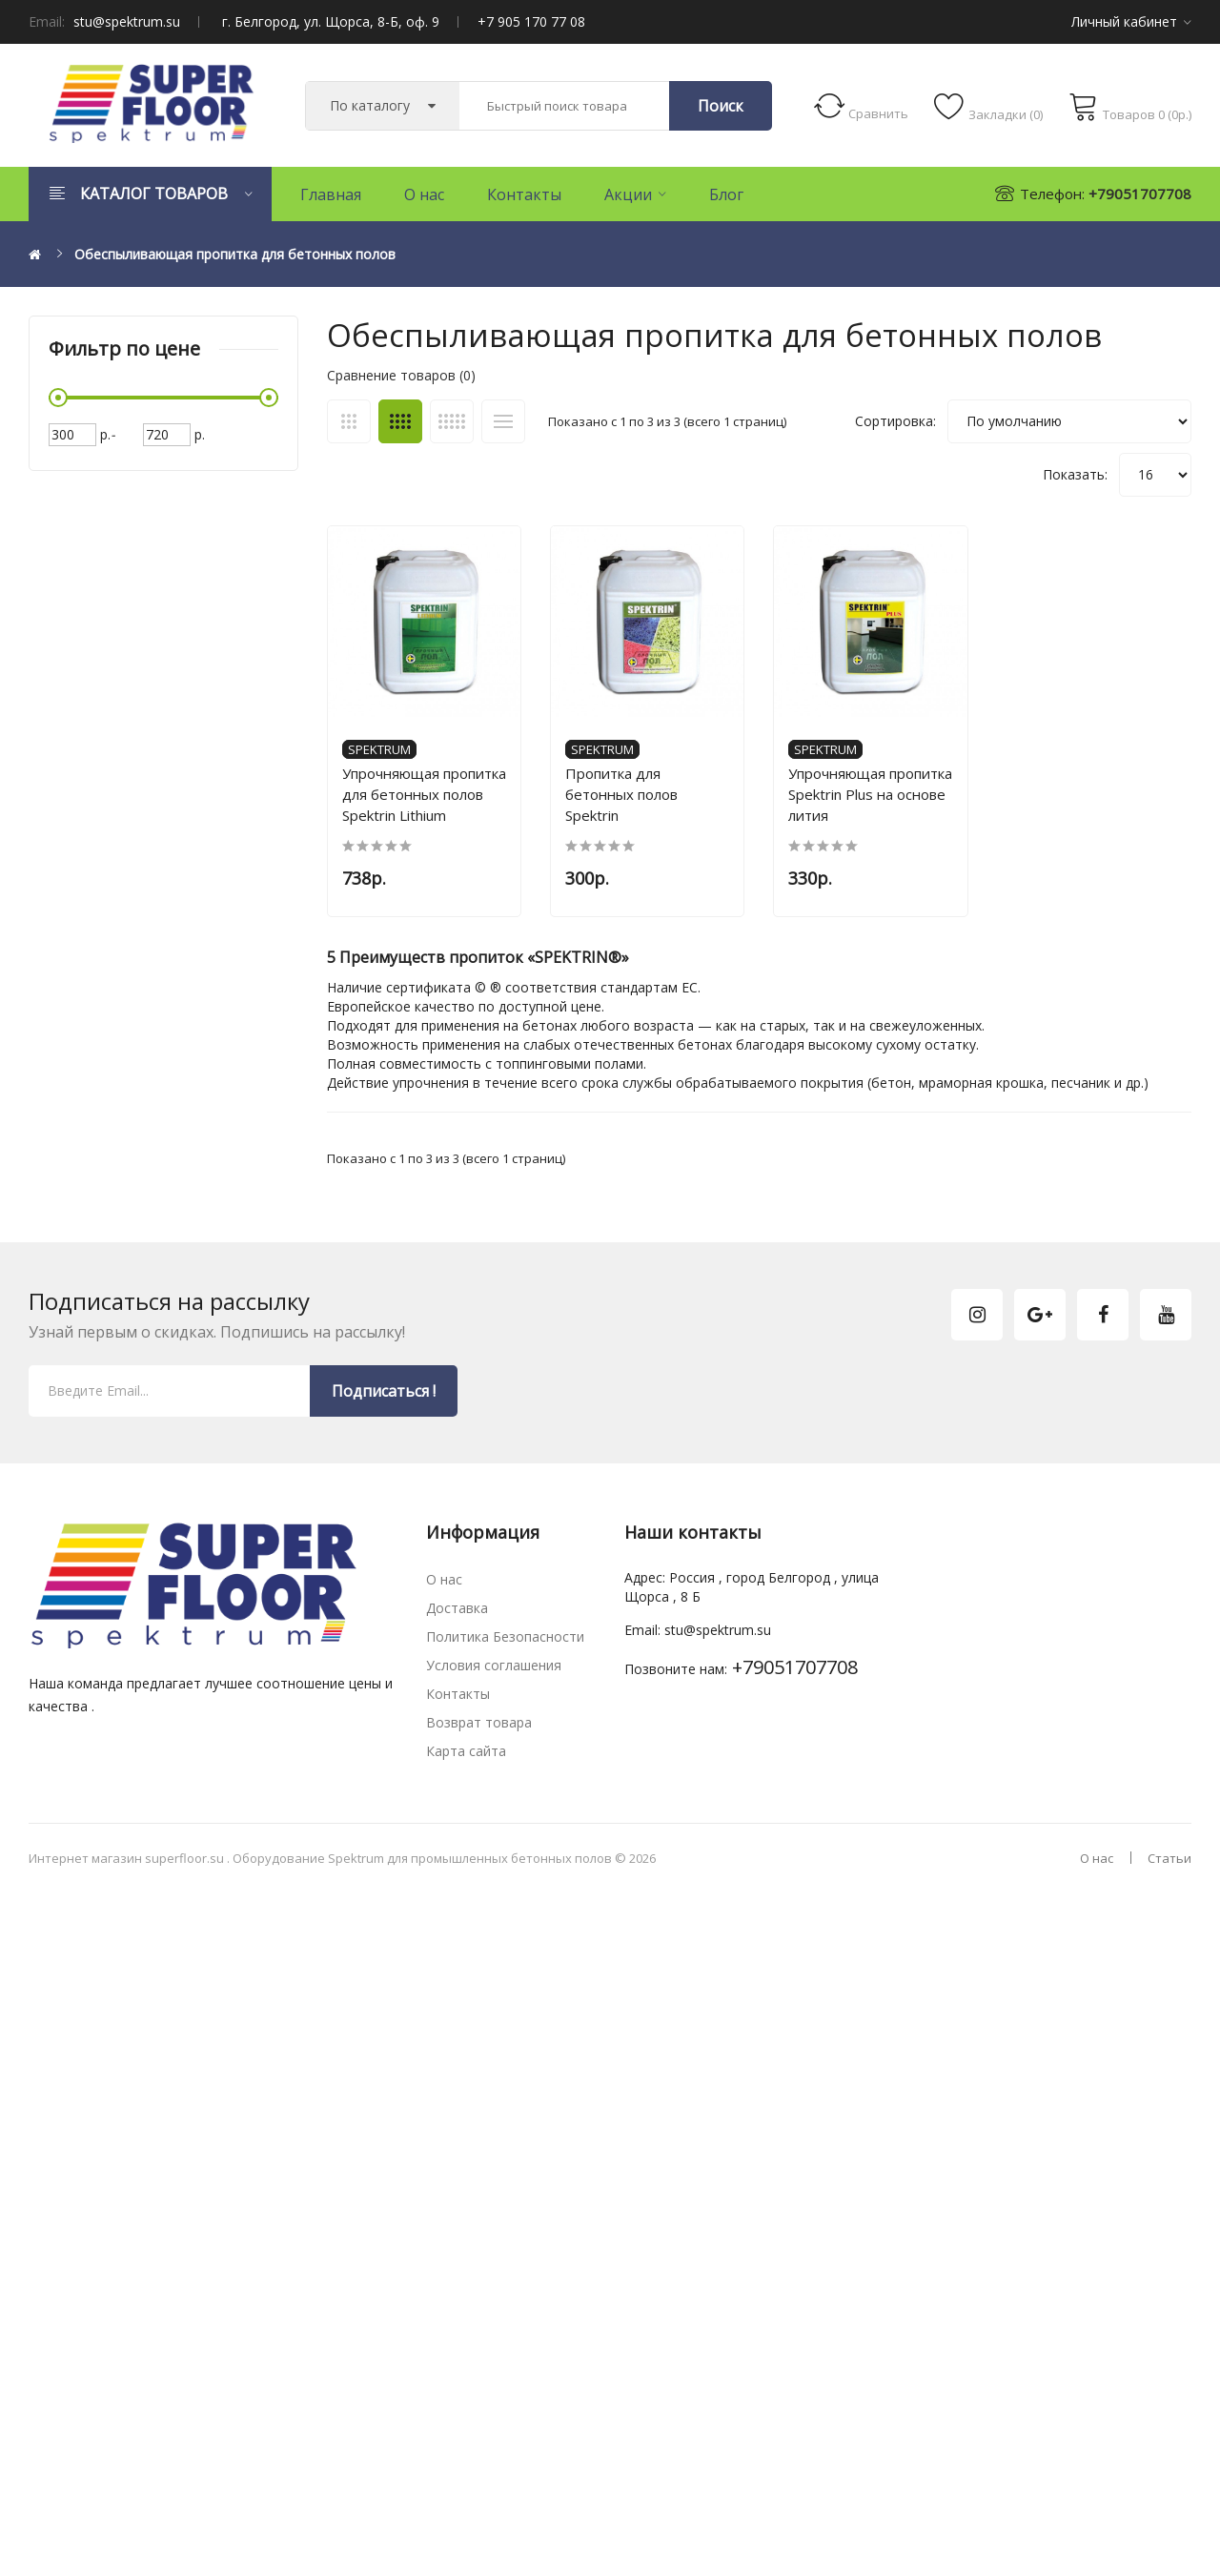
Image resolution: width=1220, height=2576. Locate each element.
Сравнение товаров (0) (401, 375)
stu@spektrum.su (126, 21)
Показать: (1075, 474)
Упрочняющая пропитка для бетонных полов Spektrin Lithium (424, 805)
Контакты (458, 1705)
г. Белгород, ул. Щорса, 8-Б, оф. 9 (330, 21)
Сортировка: (895, 421)
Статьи (1169, 1869)
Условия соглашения (493, 1676)
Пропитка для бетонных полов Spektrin (660, 795)
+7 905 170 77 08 (531, 21)
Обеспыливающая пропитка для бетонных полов (235, 254)
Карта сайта (466, 1762)
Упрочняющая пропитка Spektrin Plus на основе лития (893, 805)
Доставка (457, 1619)
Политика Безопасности (505, 1648)
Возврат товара (479, 1734)
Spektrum (379, 760)
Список (503, 421)
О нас (444, 1591)
